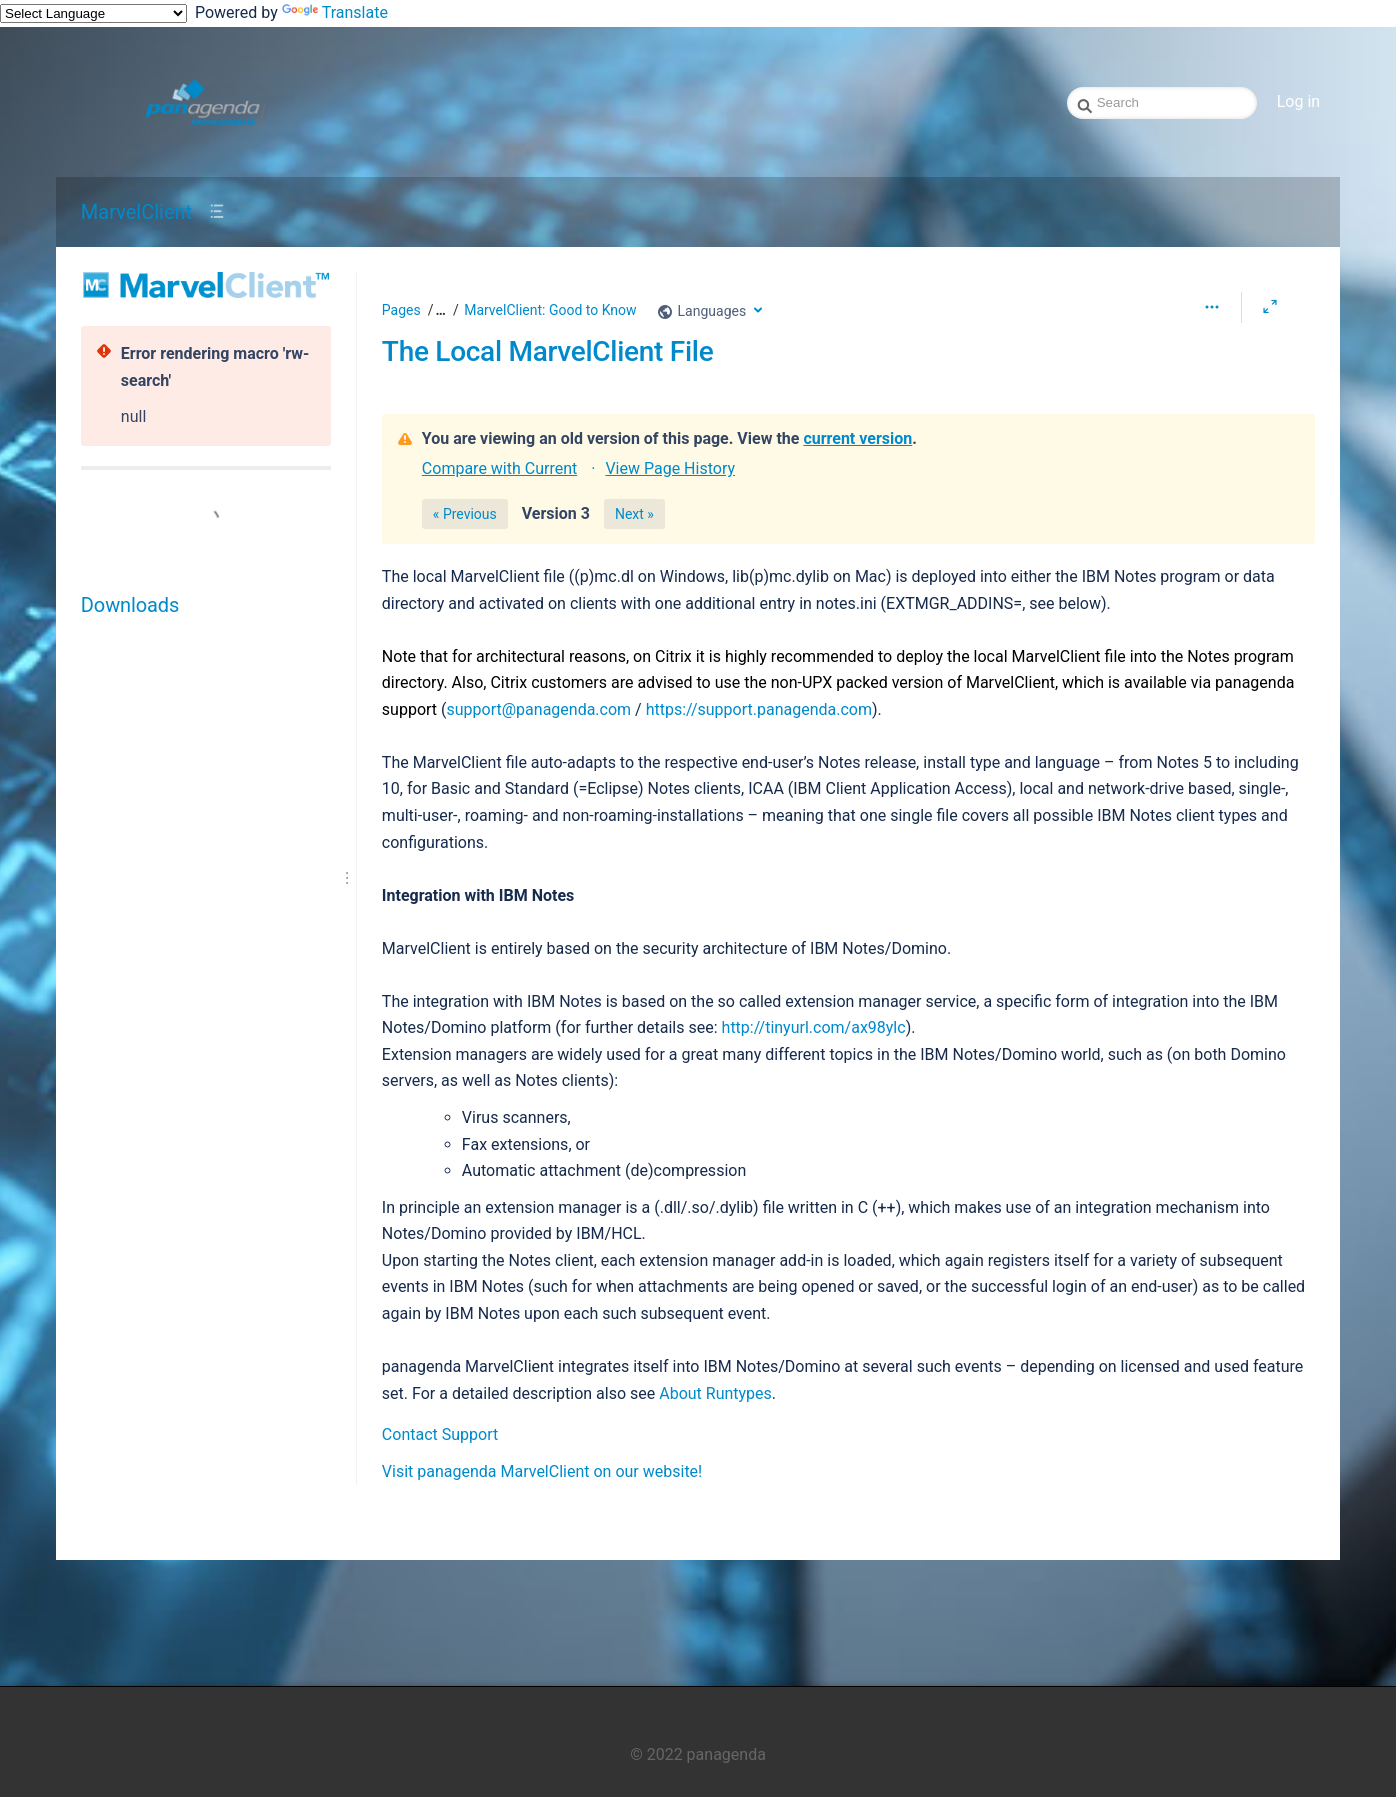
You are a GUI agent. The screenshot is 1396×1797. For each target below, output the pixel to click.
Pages (401, 310)
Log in (1298, 101)
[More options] (1212, 307)
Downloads (130, 605)
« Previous (465, 514)
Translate (335, 12)
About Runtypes (715, 1393)
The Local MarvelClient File (548, 351)
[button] (438, 310)
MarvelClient (136, 212)
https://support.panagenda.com (759, 709)
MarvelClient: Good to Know (550, 310)
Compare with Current (499, 468)
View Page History (670, 468)
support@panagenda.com (539, 709)
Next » (634, 514)
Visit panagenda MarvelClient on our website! (542, 1471)
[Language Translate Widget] (93, 13)
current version (857, 438)
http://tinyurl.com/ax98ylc (814, 1027)
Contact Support (440, 1434)
